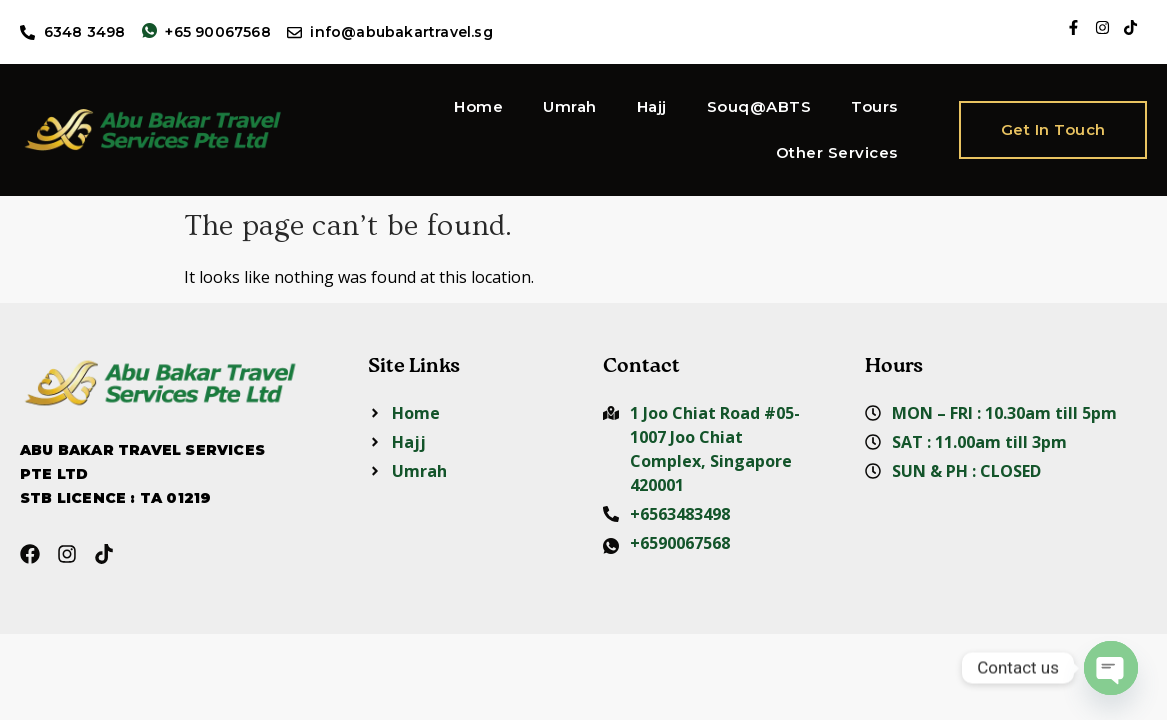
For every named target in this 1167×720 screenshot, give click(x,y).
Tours (874, 106)
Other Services (837, 152)
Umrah (570, 106)
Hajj (652, 106)
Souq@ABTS (759, 106)
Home (478, 106)
